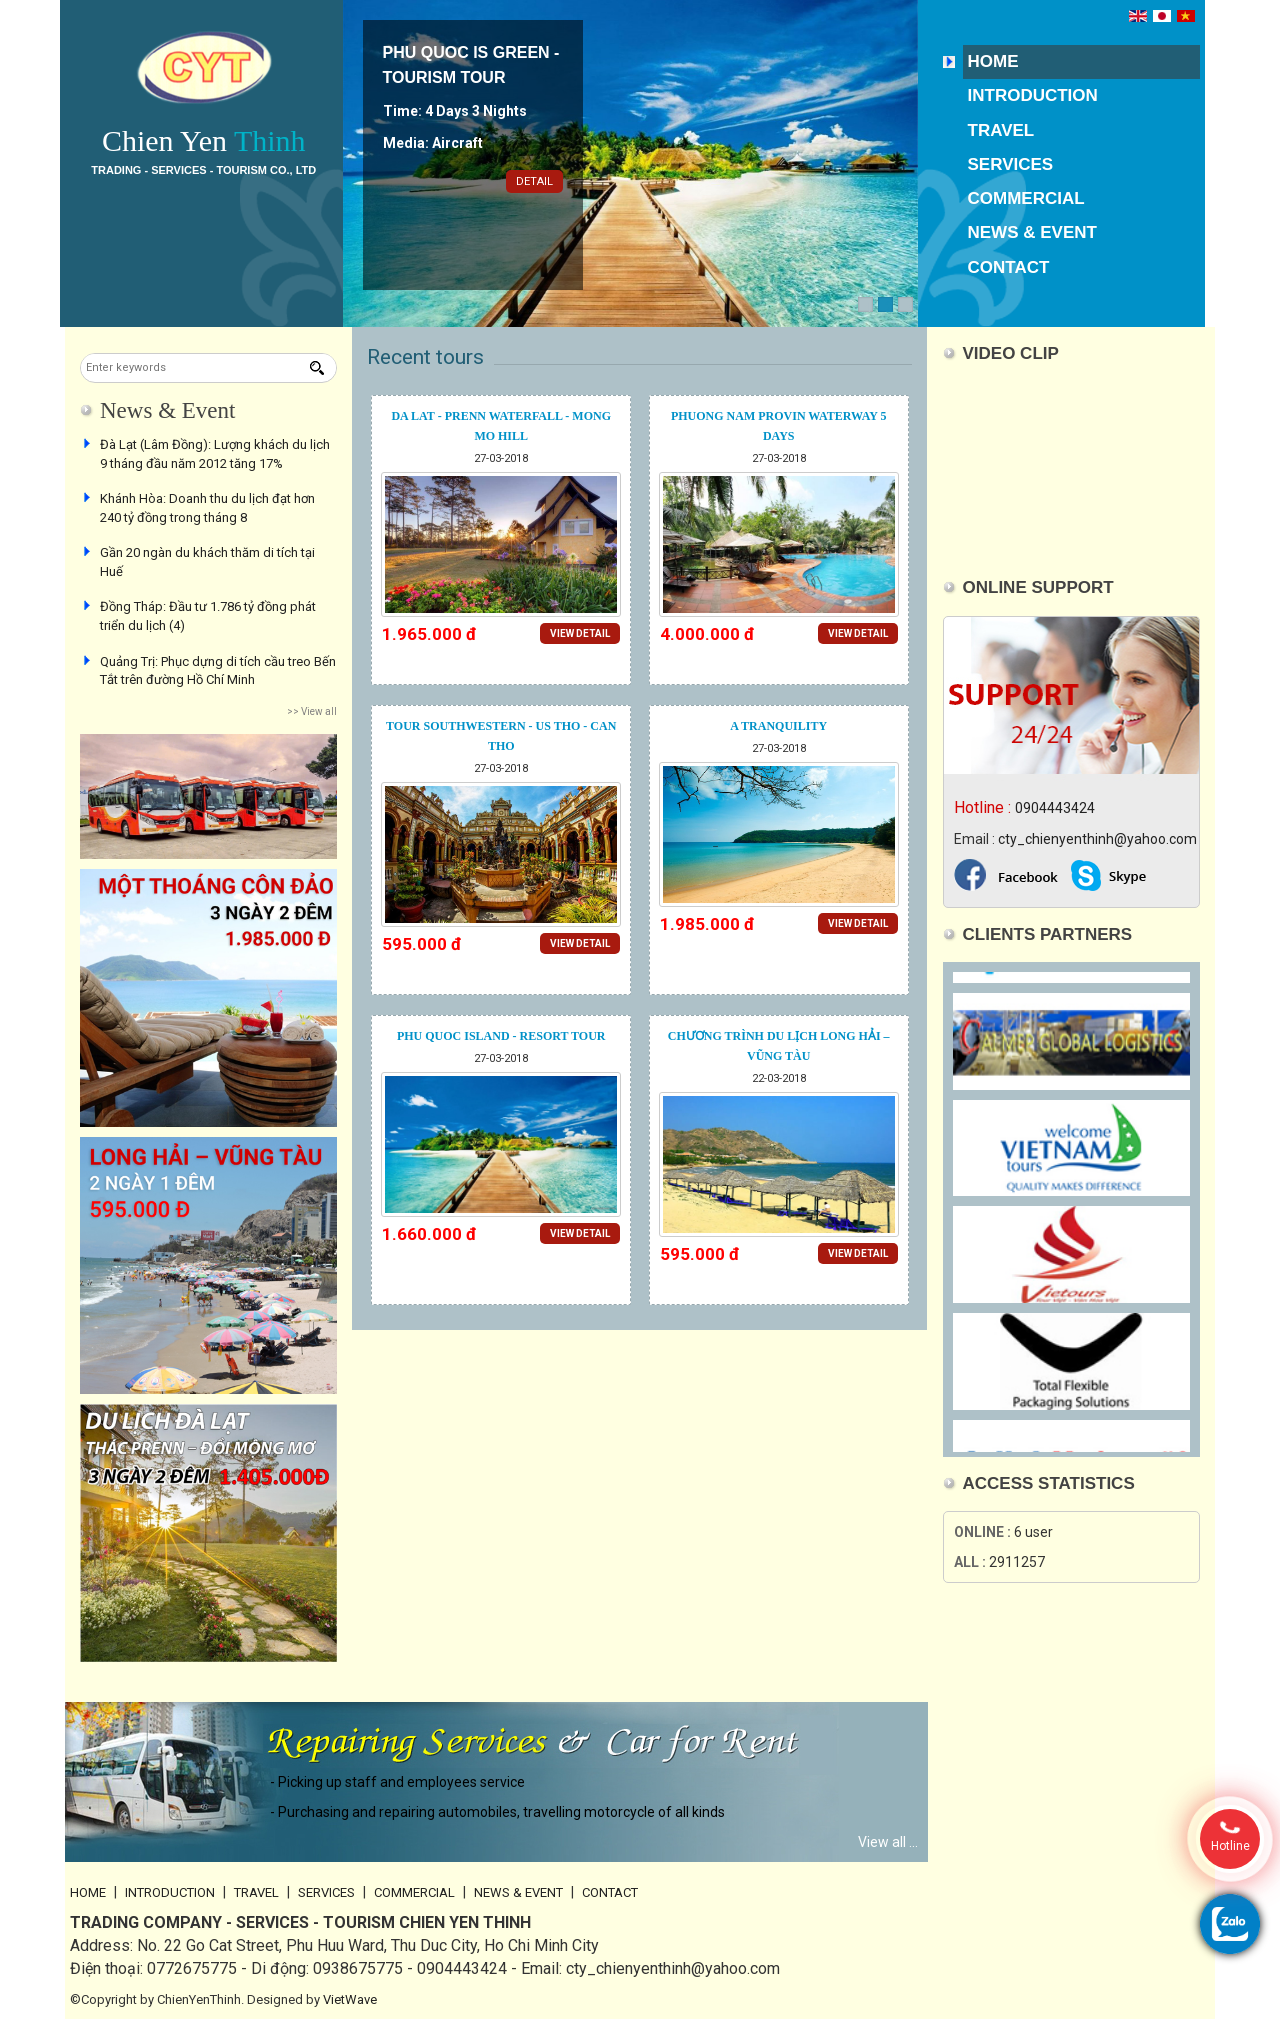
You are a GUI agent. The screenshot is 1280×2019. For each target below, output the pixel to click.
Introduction (1033, 95)
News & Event (1032, 232)
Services (1011, 164)
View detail (580, 633)
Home (993, 61)
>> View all (312, 711)
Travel (1001, 130)
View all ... (888, 1842)
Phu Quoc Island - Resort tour (501, 1036)
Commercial (1026, 198)
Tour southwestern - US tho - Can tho (501, 736)
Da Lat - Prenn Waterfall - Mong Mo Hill (501, 426)
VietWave (350, 1999)
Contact (1009, 267)
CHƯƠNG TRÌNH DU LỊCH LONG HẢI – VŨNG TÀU (779, 1046)
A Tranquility (778, 726)
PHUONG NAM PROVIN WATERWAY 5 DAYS (779, 426)
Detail (534, 181)
